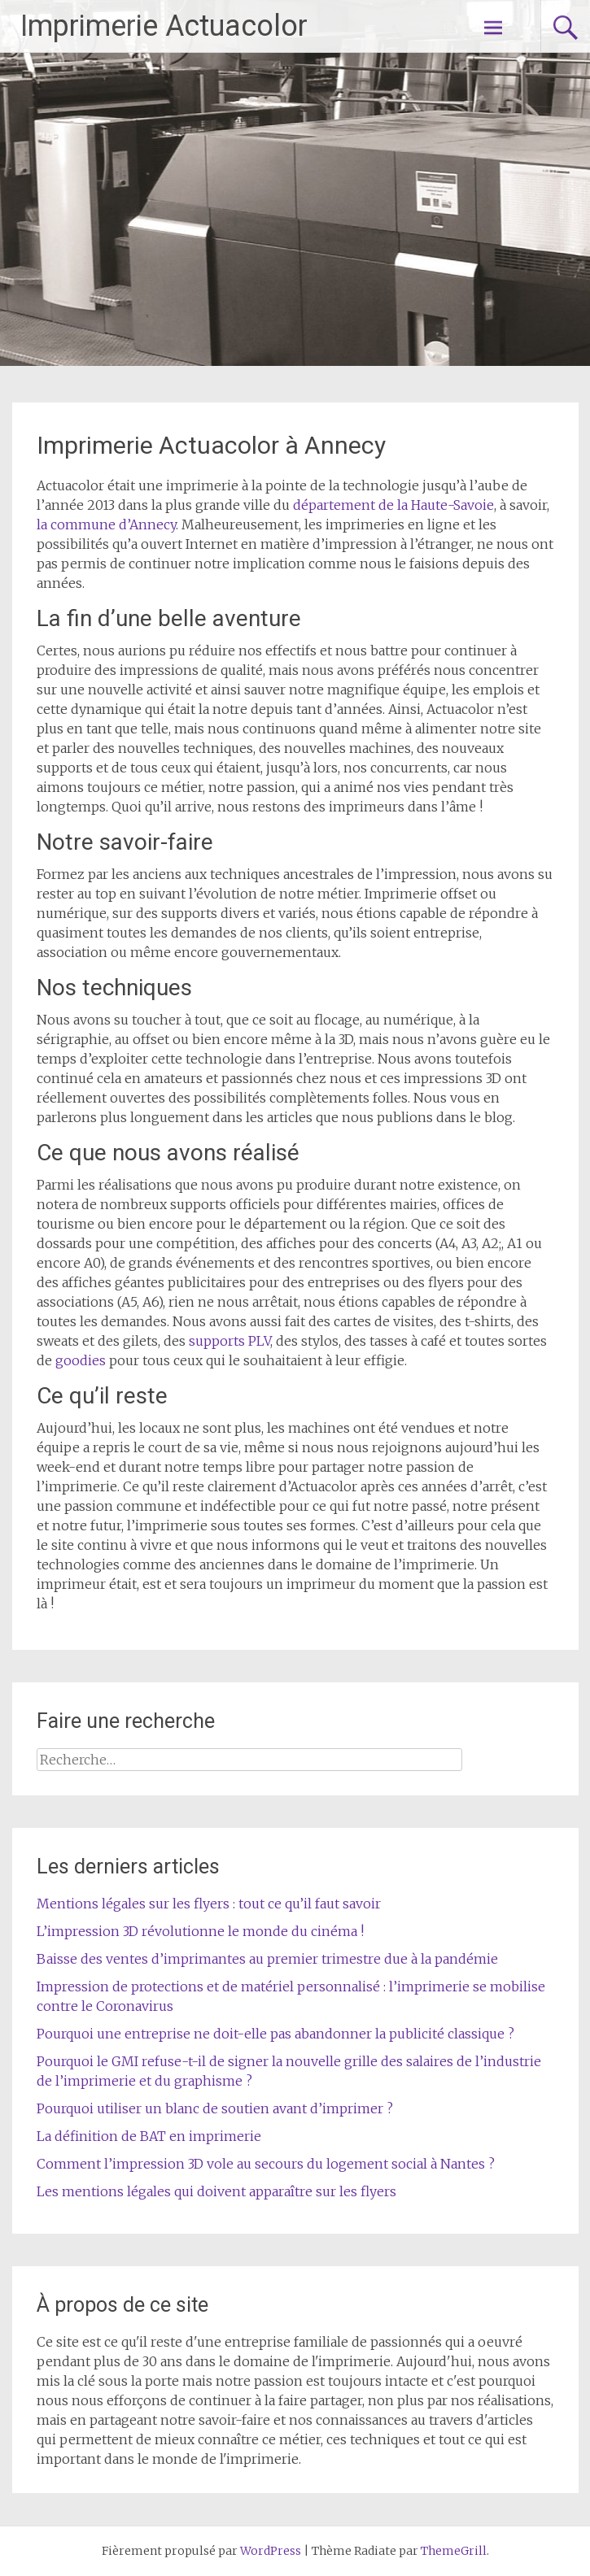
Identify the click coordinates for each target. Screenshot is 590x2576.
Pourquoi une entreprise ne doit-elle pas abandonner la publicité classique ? (275, 2034)
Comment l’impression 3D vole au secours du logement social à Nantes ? (266, 2164)
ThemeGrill (454, 2550)
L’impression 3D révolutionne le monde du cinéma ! (200, 1931)
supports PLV (229, 1341)
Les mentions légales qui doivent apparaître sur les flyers (216, 2191)
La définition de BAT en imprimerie (149, 2136)
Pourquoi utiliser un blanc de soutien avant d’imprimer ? (215, 2108)
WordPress (270, 2550)
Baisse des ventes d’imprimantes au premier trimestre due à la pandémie (267, 1959)
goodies (80, 1360)
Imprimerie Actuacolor (164, 26)
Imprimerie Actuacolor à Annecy (211, 445)
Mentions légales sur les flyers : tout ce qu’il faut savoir (209, 1903)
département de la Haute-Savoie (393, 505)
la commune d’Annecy (106, 524)
